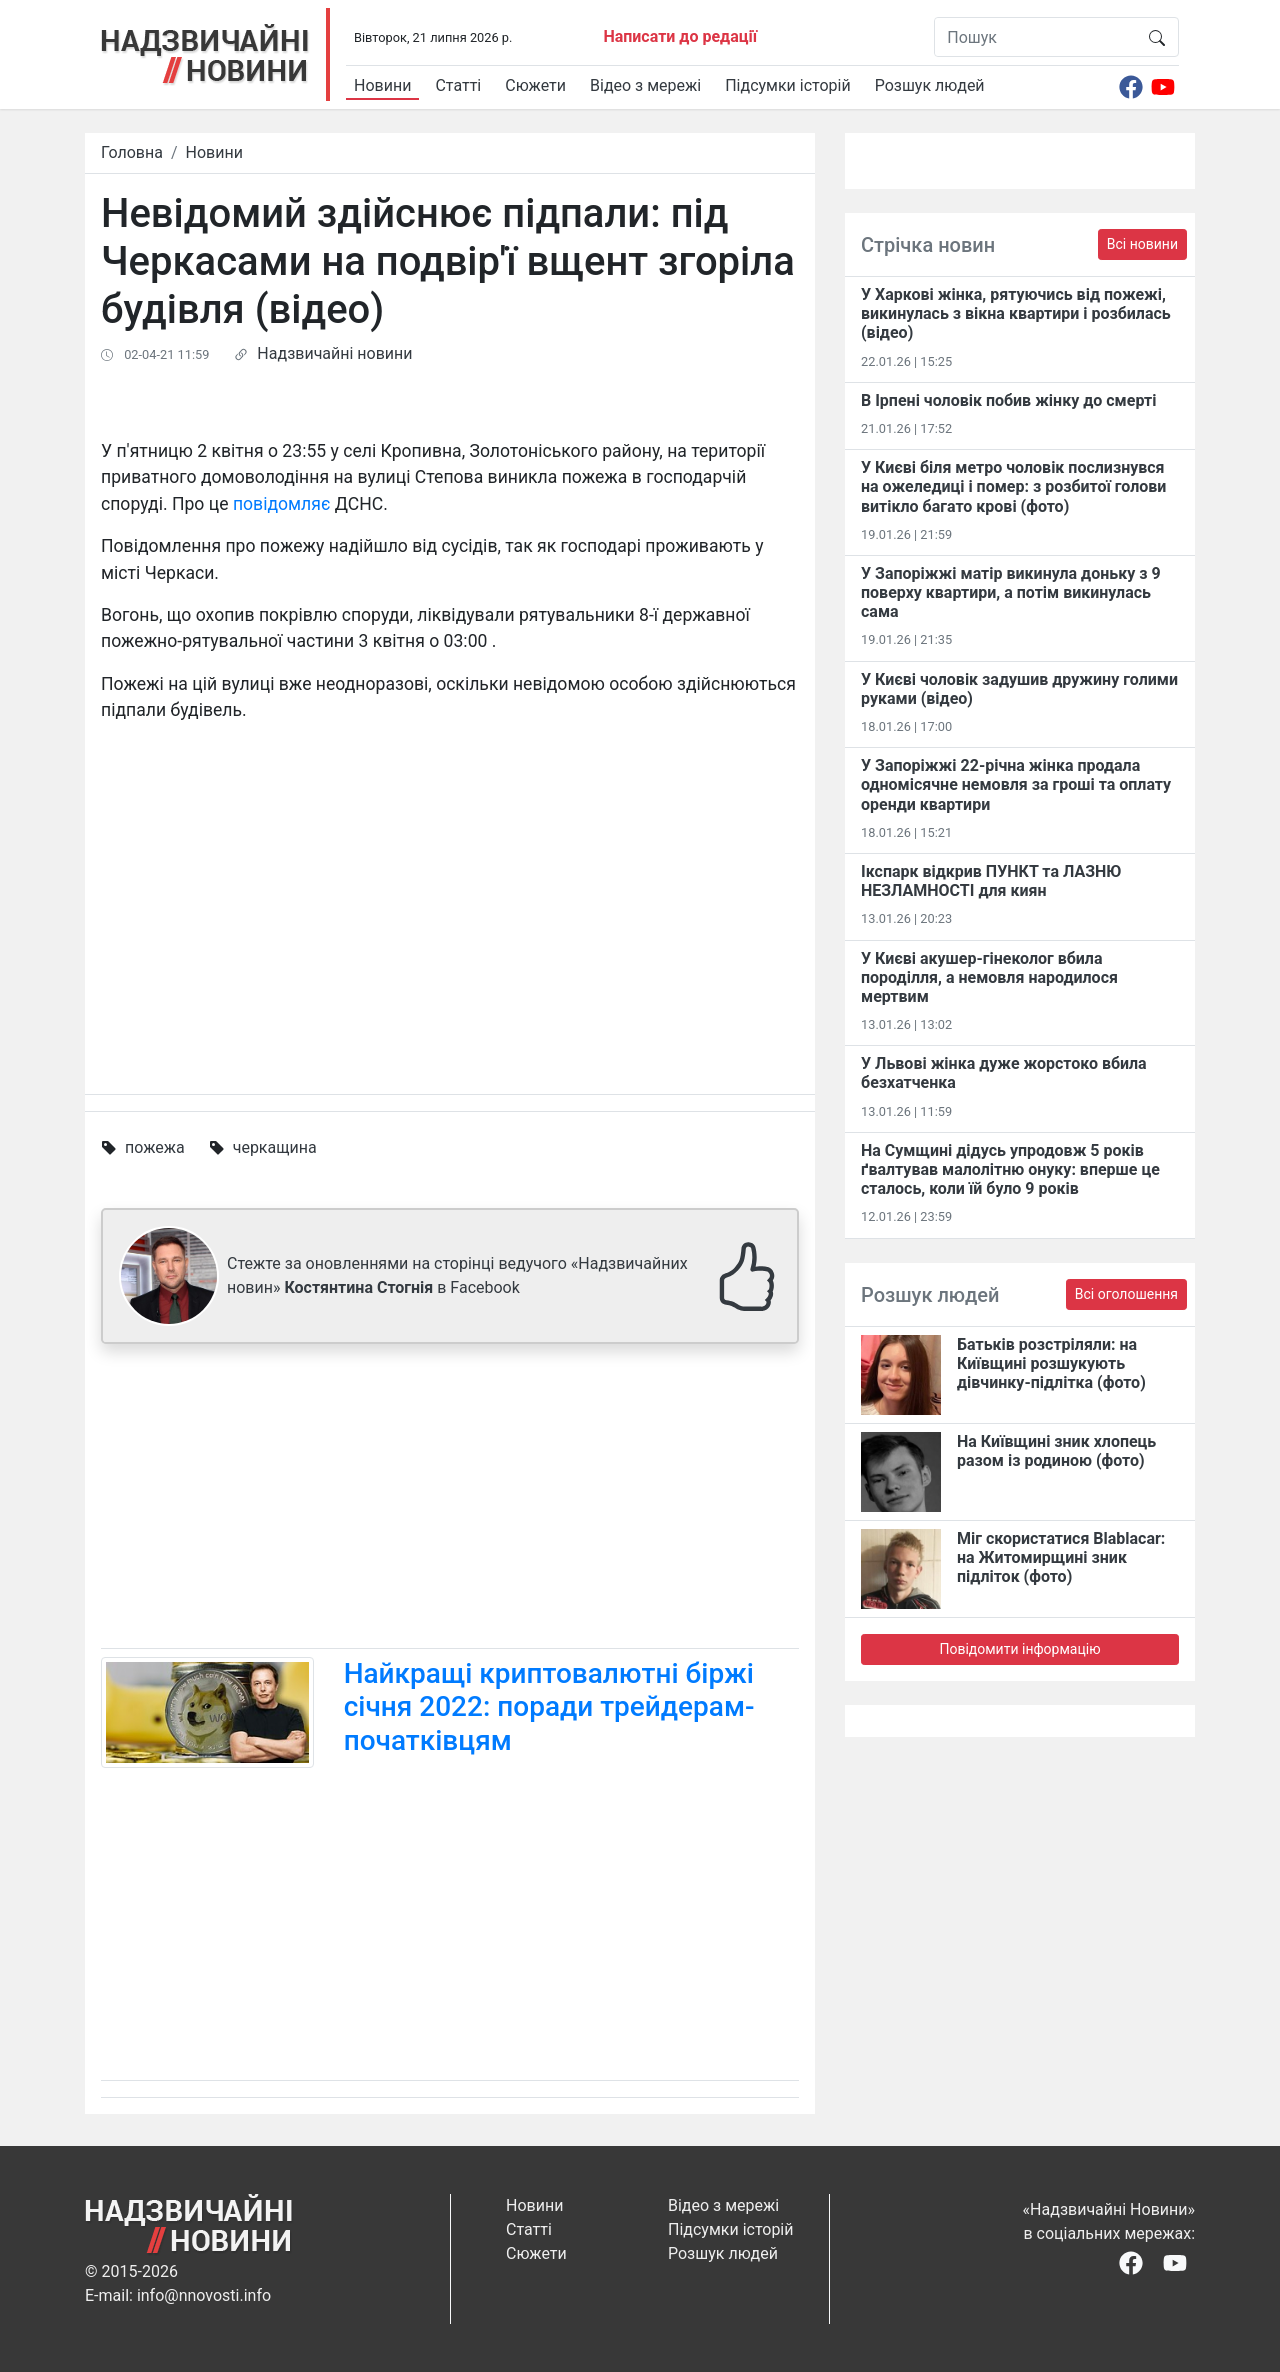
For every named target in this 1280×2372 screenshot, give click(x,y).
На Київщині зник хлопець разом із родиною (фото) (1056, 1451)
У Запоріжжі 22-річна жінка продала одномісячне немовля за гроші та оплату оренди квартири (1016, 784)
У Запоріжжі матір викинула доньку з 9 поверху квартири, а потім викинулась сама (1011, 592)
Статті (458, 85)
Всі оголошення (1126, 1294)
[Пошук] (1035, 37)
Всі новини (1142, 244)
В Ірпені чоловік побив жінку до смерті (1008, 400)
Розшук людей (930, 85)
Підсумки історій (788, 85)
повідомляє (282, 504)
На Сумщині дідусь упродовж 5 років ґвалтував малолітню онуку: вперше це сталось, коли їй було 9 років (1010, 1169)
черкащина (275, 1147)
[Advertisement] (450, 1500)
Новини (382, 85)
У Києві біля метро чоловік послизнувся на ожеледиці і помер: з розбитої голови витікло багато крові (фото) (1013, 486)
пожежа (155, 1147)
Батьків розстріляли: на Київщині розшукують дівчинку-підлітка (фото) (1051, 1363)
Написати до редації (680, 36)
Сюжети (535, 85)
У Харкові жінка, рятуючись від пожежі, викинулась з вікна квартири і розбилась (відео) (1016, 313)
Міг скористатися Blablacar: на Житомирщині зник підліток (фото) (1061, 1557)
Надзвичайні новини (334, 353)
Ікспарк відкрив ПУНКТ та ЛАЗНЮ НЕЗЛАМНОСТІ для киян (991, 881)
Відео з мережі (645, 85)
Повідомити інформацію (1019, 1649)
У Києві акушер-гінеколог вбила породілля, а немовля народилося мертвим (989, 977)
